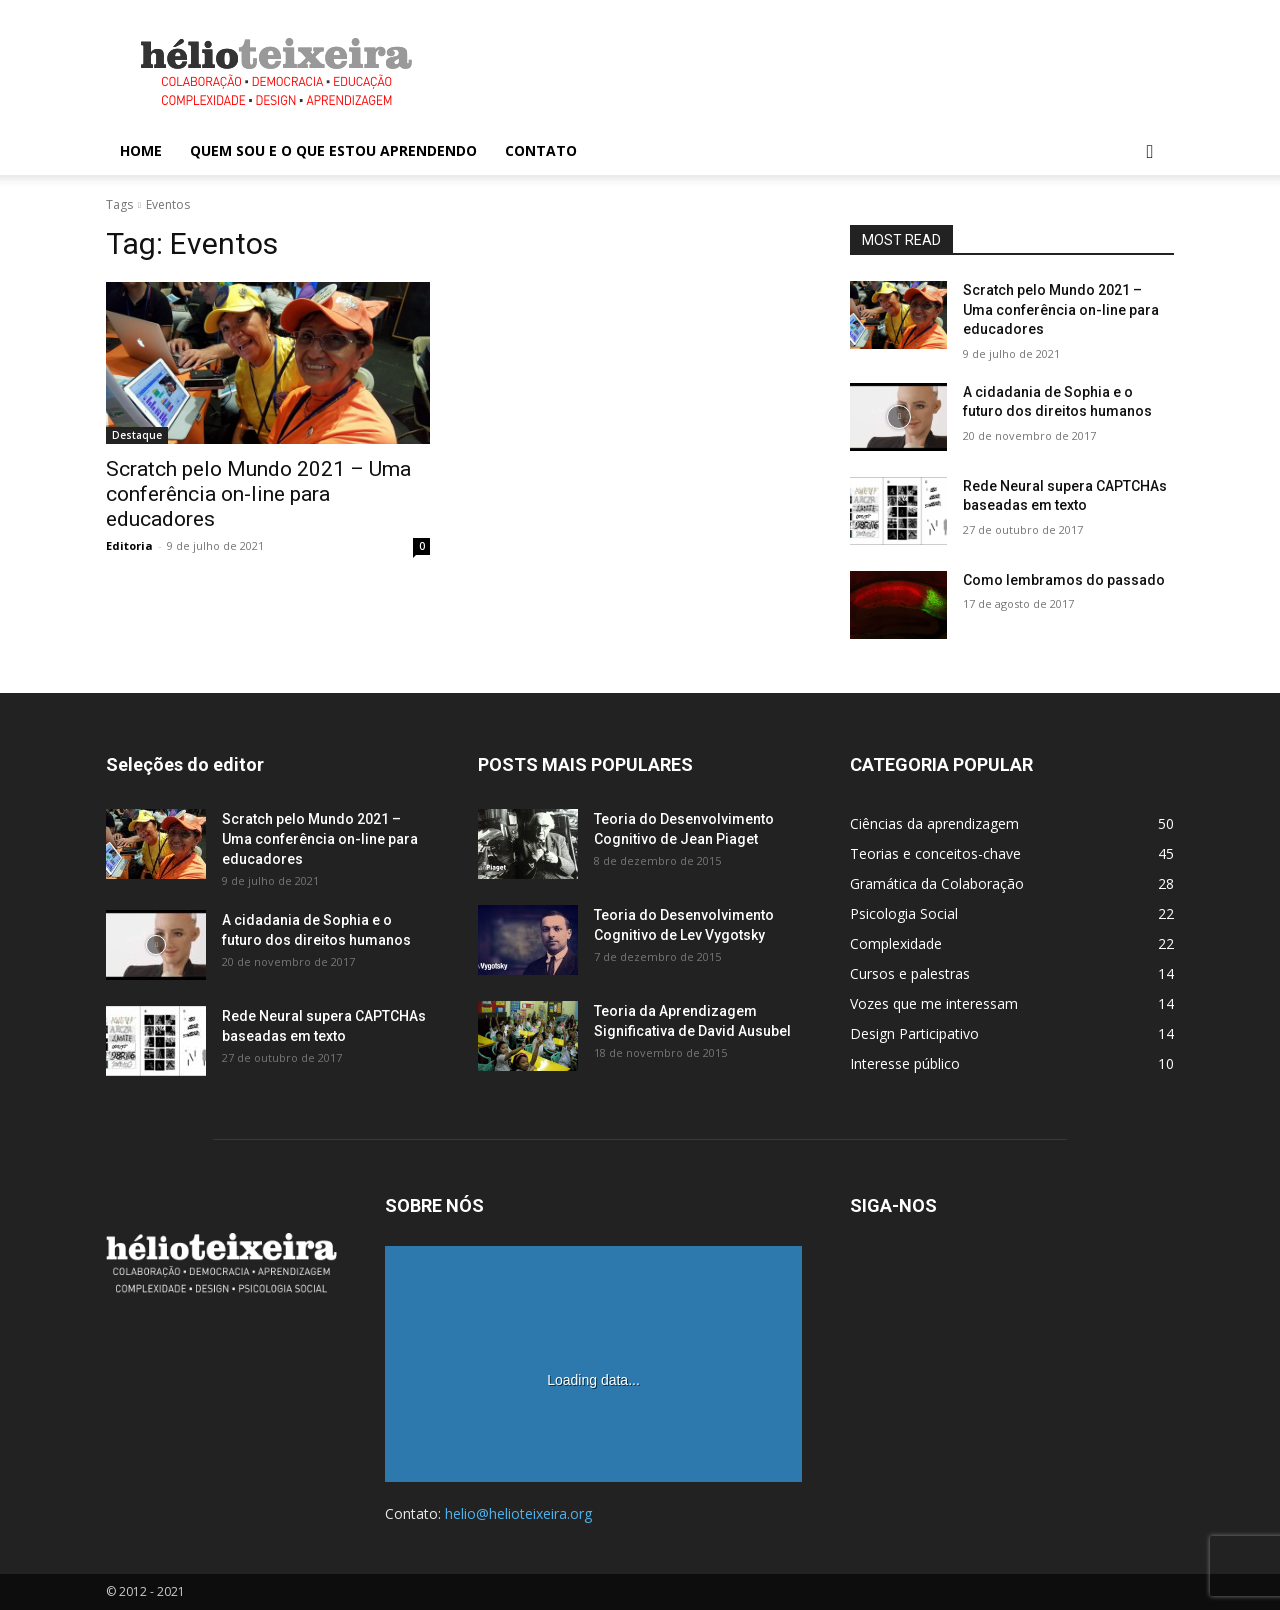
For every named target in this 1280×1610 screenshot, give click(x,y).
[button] (1150, 152)
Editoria (129, 545)
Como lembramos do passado (1064, 580)
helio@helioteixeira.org (518, 1513)
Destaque (137, 435)
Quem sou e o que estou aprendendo (333, 150)
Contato (541, 150)
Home (141, 150)
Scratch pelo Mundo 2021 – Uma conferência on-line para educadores (258, 494)
